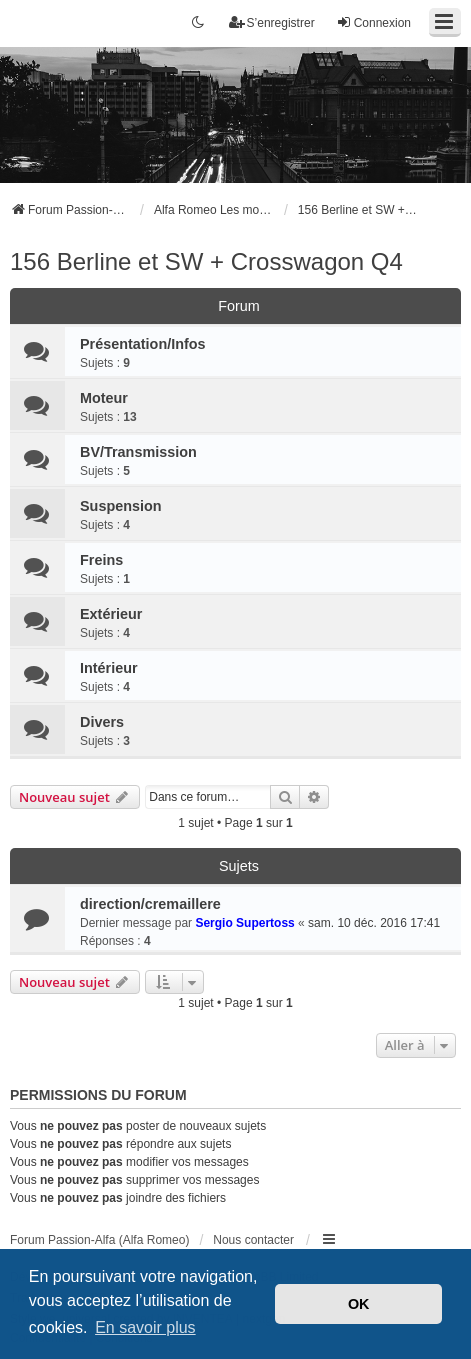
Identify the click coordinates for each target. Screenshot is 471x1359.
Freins (101, 560)
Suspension (121, 506)
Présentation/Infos (143, 344)
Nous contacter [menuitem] (253, 1240)
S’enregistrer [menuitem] (272, 22)
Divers (102, 722)
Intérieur (109, 668)
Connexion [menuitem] (373, 22)
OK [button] (359, 1304)
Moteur (104, 398)
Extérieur (111, 614)
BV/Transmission (138, 452)
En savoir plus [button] (145, 1327)
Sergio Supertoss (244, 923)
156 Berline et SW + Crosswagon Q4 (206, 261)
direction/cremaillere (150, 904)
